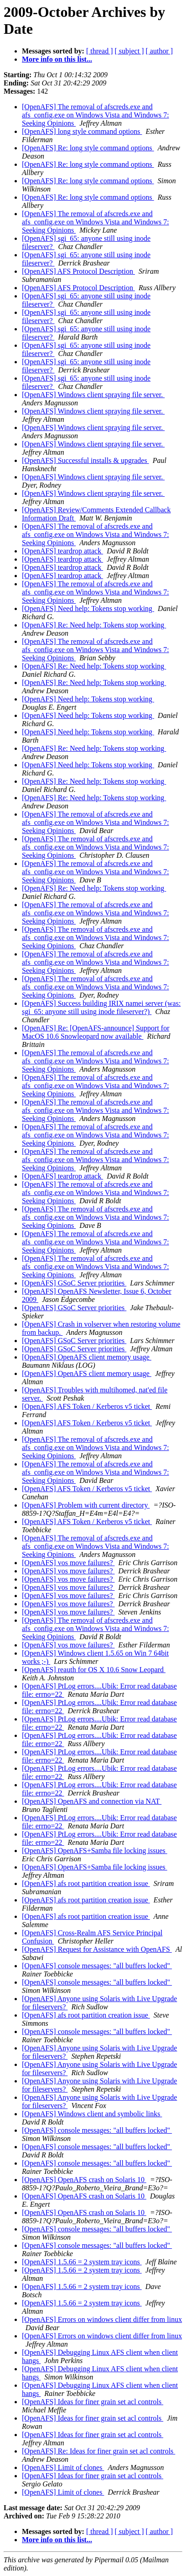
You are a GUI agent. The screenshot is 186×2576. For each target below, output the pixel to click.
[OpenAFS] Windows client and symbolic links (92, 2114)
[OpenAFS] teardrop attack (62, 551)
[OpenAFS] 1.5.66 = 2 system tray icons (82, 2262)
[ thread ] (99, 51)
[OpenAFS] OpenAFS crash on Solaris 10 (84, 2179)
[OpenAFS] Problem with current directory (86, 1505)
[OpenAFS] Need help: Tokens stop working (88, 608)
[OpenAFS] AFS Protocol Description (78, 271)
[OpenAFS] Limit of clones (63, 2467)
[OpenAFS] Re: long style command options (88, 148)
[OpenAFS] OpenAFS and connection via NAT (91, 1801)
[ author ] (159, 51)
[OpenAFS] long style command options (82, 131)
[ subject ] (129, 51)
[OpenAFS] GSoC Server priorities (74, 1283)
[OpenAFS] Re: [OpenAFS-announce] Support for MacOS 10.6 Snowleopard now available (96, 1032)
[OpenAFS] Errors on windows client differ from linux (102, 2319)
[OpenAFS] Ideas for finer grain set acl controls (92, 2402)
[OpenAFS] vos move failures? (68, 1563)
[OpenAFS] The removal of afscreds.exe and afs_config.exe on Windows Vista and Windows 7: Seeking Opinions (95, 115)
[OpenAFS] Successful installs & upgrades (85, 460)
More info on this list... (57, 59)
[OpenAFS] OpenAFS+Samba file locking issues (94, 1850)
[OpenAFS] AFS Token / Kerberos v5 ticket (87, 1406)
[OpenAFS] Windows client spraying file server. (93, 394)
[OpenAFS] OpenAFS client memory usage (86, 1357)
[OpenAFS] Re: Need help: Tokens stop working (94, 625)
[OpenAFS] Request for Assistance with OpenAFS (97, 1949)
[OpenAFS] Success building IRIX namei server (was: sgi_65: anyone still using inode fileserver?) (101, 1007)
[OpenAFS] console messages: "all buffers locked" (97, 1966)
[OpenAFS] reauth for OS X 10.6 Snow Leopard (93, 1669)
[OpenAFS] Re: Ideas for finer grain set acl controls (98, 2451)
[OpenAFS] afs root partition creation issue (86, 1883)
